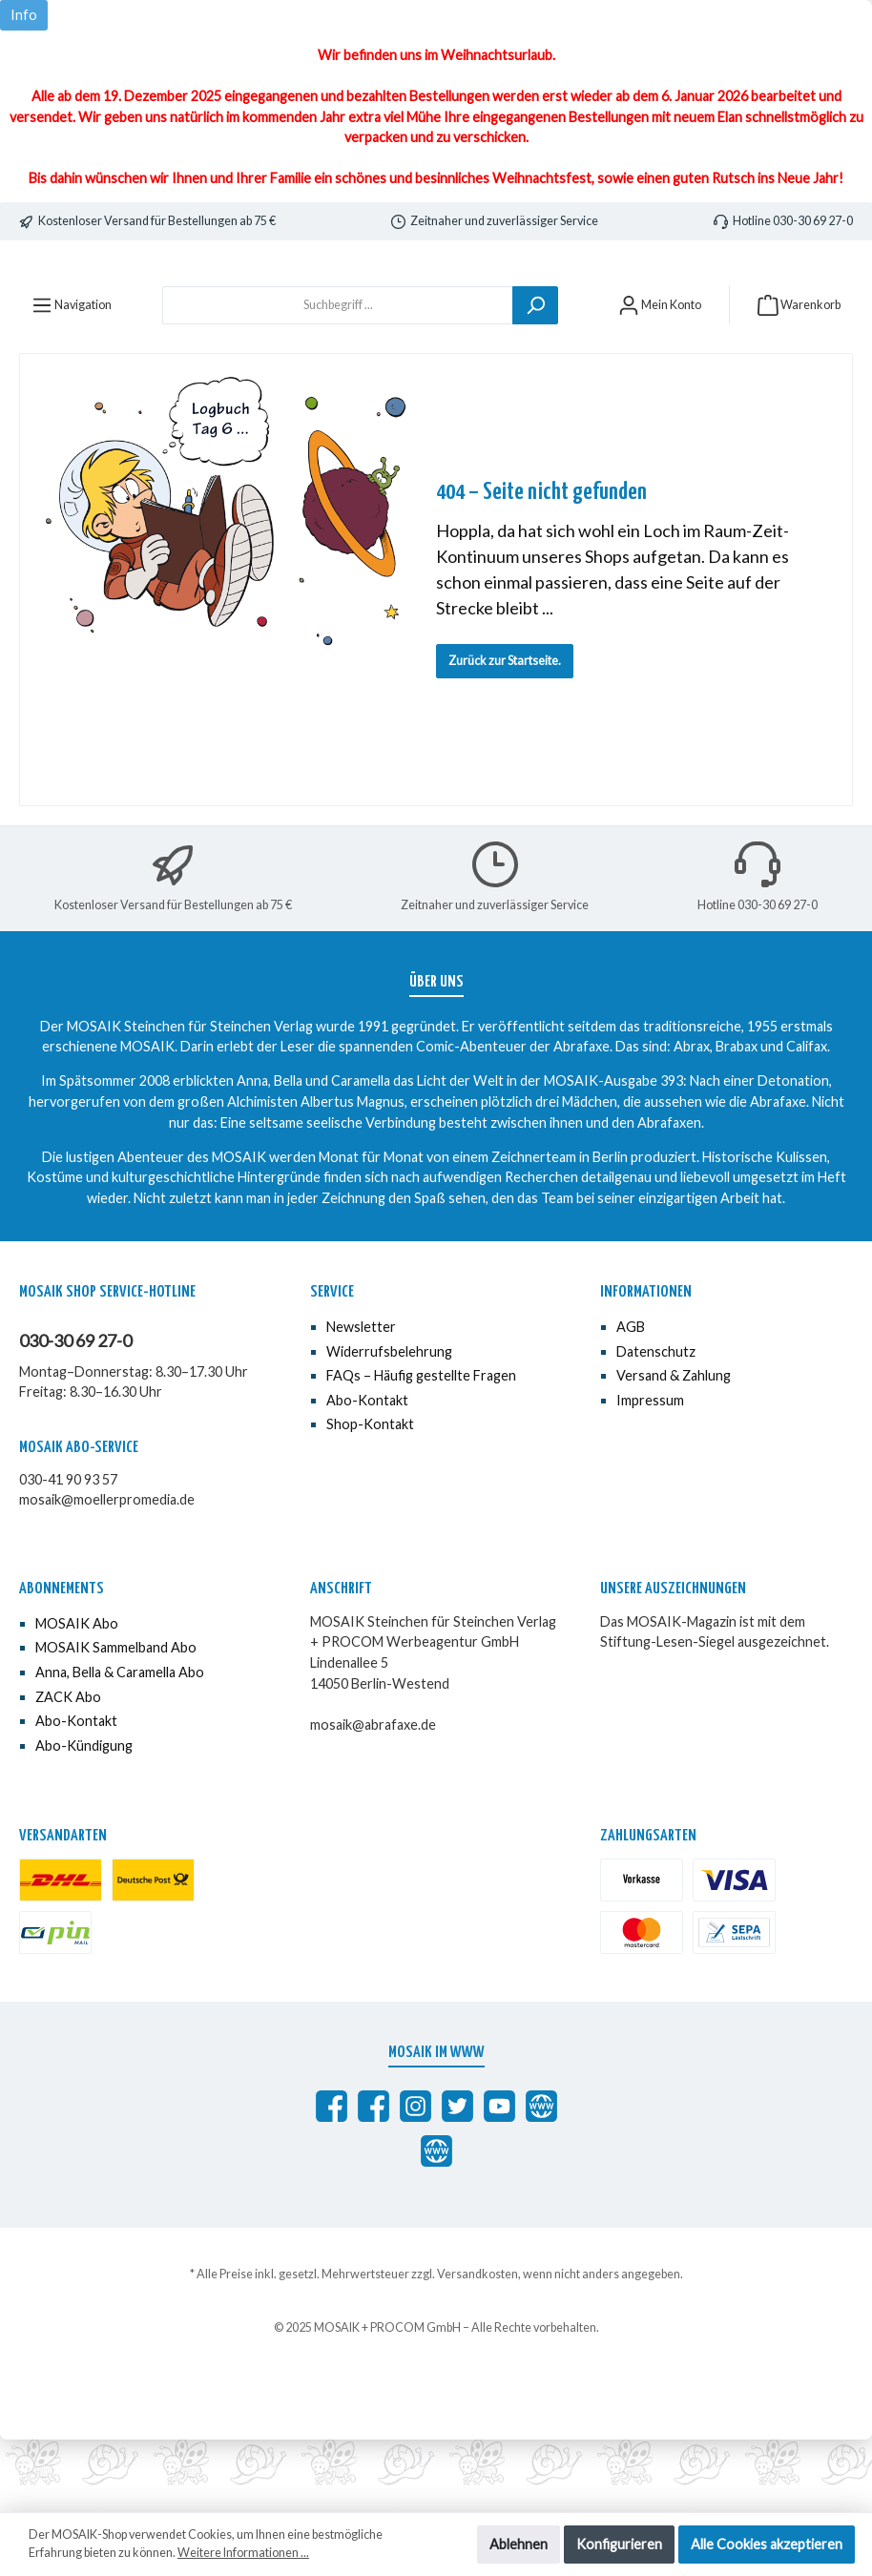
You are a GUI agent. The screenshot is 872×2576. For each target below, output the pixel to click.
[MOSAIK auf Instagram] (415, 2178)
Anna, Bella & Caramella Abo (119, 1744)
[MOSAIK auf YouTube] (499, 2178)
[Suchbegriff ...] (337, 377)
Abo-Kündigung (84, 1818)
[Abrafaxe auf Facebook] (331, 2178)
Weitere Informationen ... (243, 2552)
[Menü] (71, 377)
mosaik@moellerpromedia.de (107, 1572)
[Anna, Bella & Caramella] (436, 2223)
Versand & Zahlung (673, 1448)
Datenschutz (656, 1423)
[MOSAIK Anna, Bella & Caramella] (373, 2178)
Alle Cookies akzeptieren (766, 2544)
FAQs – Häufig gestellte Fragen (421, 1448)
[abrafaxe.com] (541, 2178)
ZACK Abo (68, 1768)
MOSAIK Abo (76, 1696)
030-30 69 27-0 (75, 1412)
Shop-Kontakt (370, 1496)
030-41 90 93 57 (68, 1552)
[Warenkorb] (799, 377)
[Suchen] (535, 377)
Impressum (650, 1473)
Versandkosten (477, 2346)
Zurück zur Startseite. (504, 733)
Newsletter (361, 1399)
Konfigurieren (619, 2544)
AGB (630, 1399)
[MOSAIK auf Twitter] (457, 2178)
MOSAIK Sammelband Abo (116, 1720)
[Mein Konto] (660, 377)
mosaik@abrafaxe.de (373, 1797)
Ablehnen (518, 2544)
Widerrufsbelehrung (389, 1423)
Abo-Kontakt (367, 1473)
